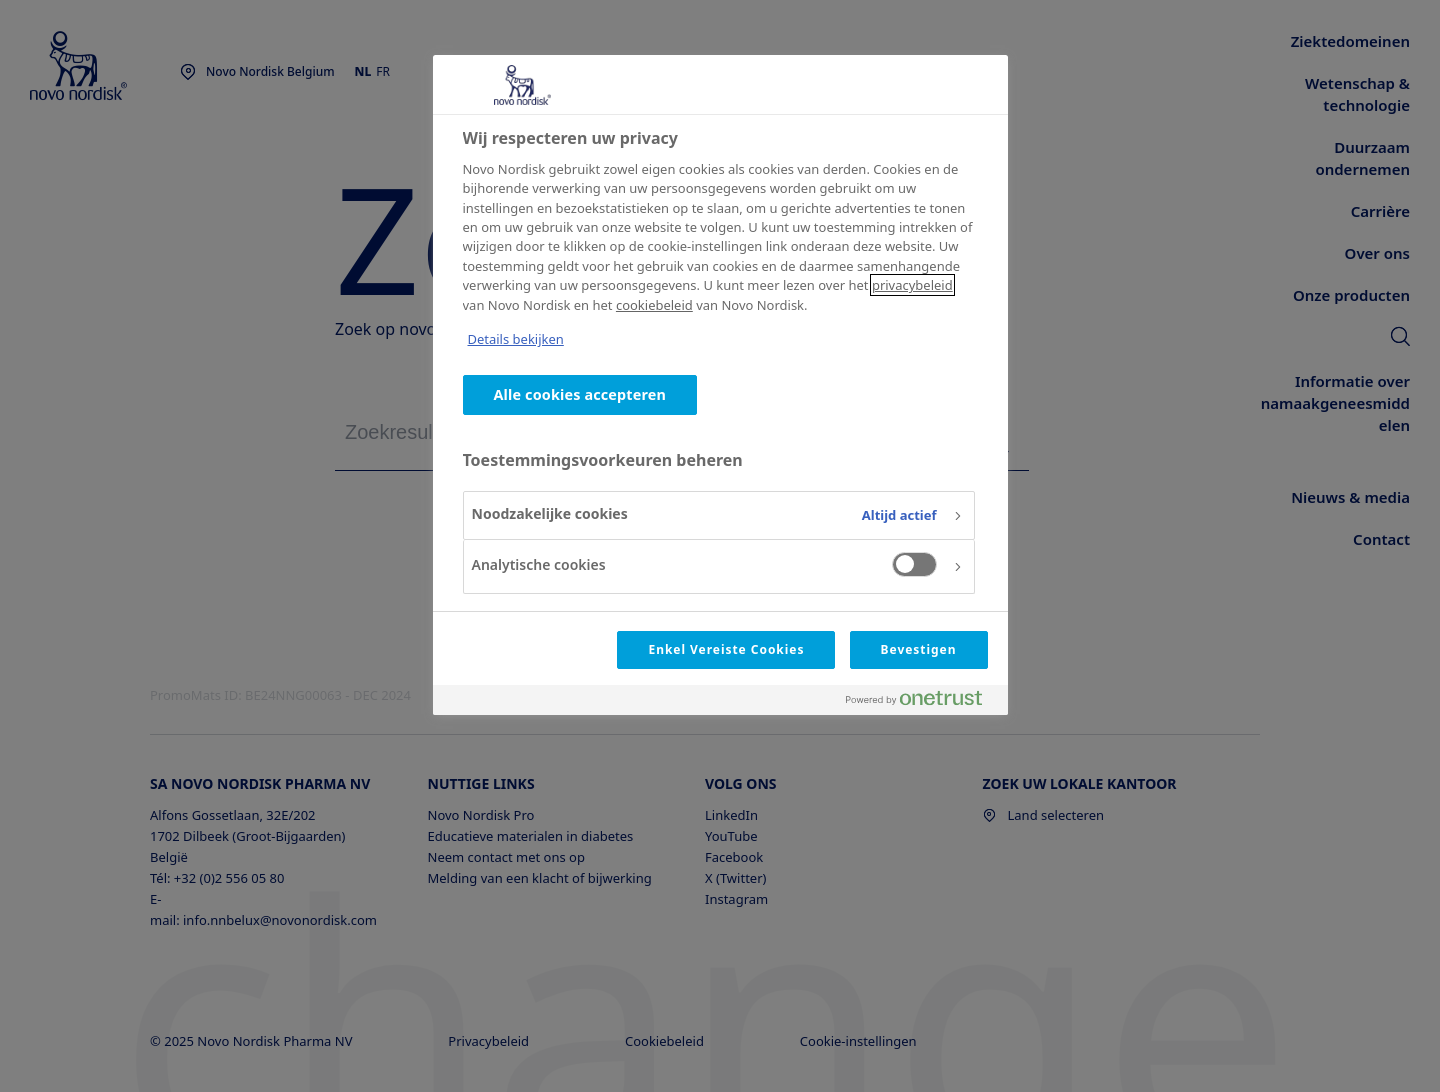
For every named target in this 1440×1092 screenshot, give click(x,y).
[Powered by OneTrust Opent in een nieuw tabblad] (922, 702)
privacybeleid (912, 285)
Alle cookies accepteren (580, 394)
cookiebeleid (654, 305)
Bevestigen (919, 649)
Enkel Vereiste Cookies (726, 649)
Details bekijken (516, 339)
